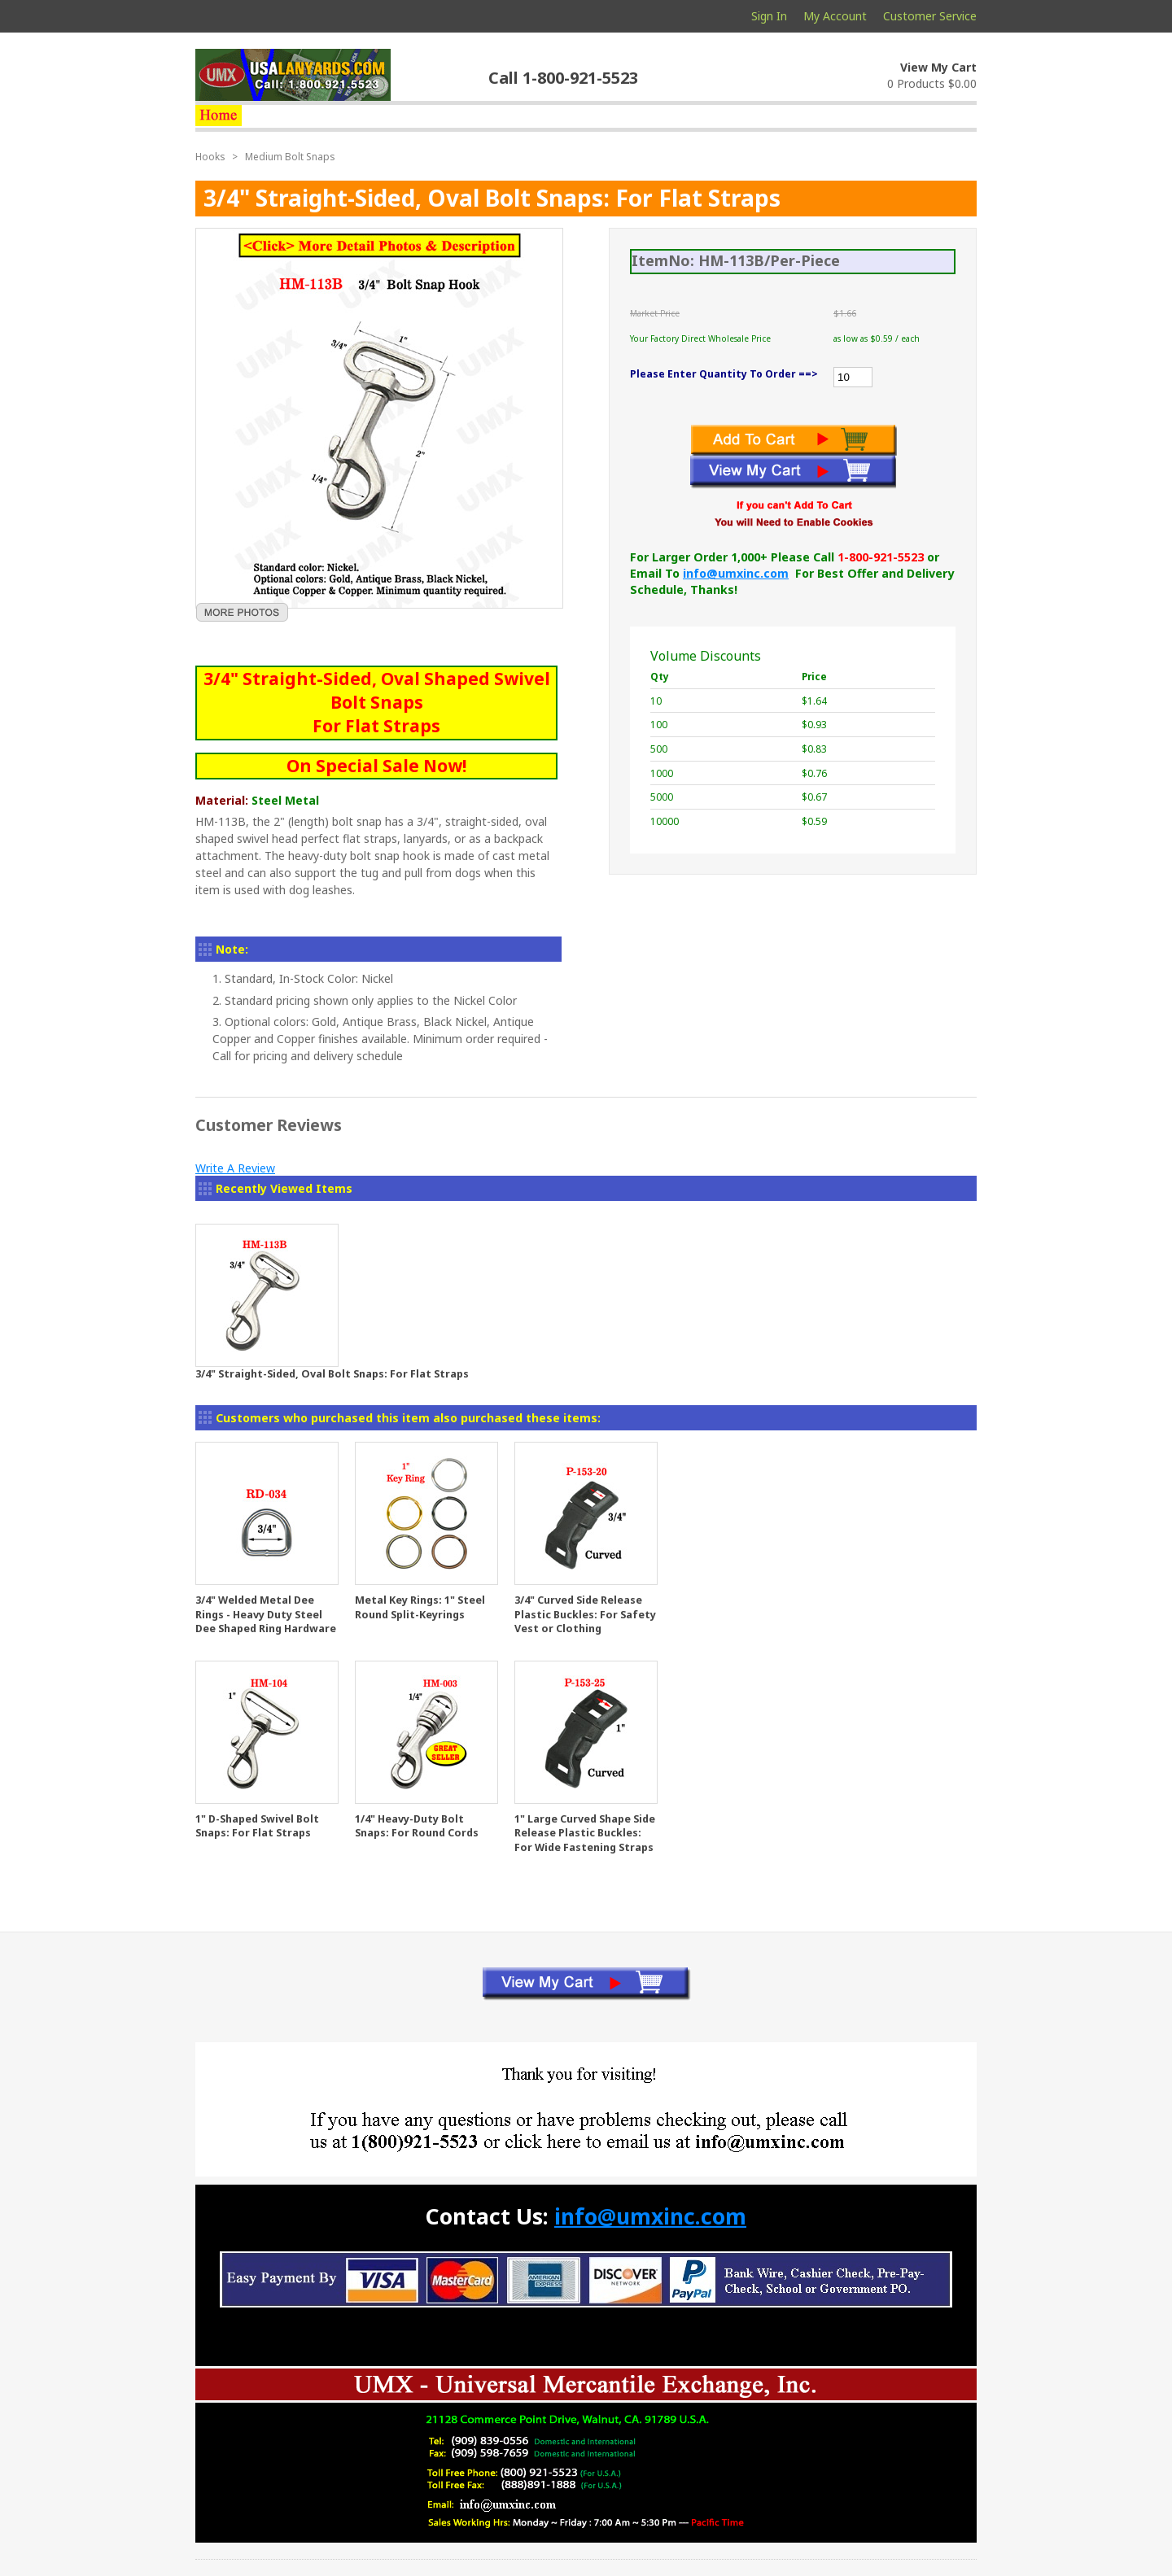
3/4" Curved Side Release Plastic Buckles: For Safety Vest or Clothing (585, 1614)
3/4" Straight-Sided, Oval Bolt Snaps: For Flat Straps (332, 1374)
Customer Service (930, 16)
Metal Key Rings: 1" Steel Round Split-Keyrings (420, 1607)
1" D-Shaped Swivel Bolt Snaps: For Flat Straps (257, 1826)
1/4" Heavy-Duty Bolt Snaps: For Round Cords (417, 1826)
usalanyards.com (293, 75)
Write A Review (235, 1168)
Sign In (769, 16)
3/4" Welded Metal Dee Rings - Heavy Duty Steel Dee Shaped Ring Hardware (265, 1614)
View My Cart (938, 67)
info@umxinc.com (736, 573)
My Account (835, 16)
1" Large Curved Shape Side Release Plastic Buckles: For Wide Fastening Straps (584, 1833)
